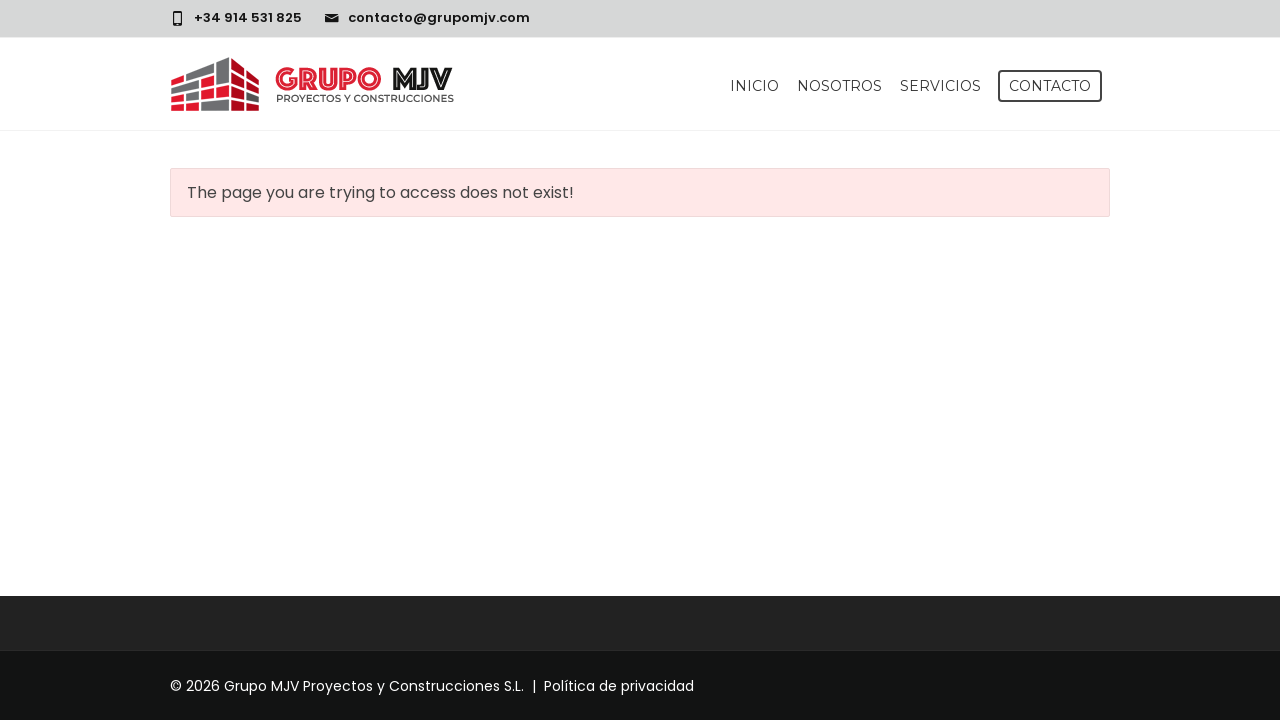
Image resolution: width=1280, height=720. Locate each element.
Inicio (754, 86)
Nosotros (839, 86)
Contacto (1050, 86)
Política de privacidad (619, 686)
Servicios (940, 86)
